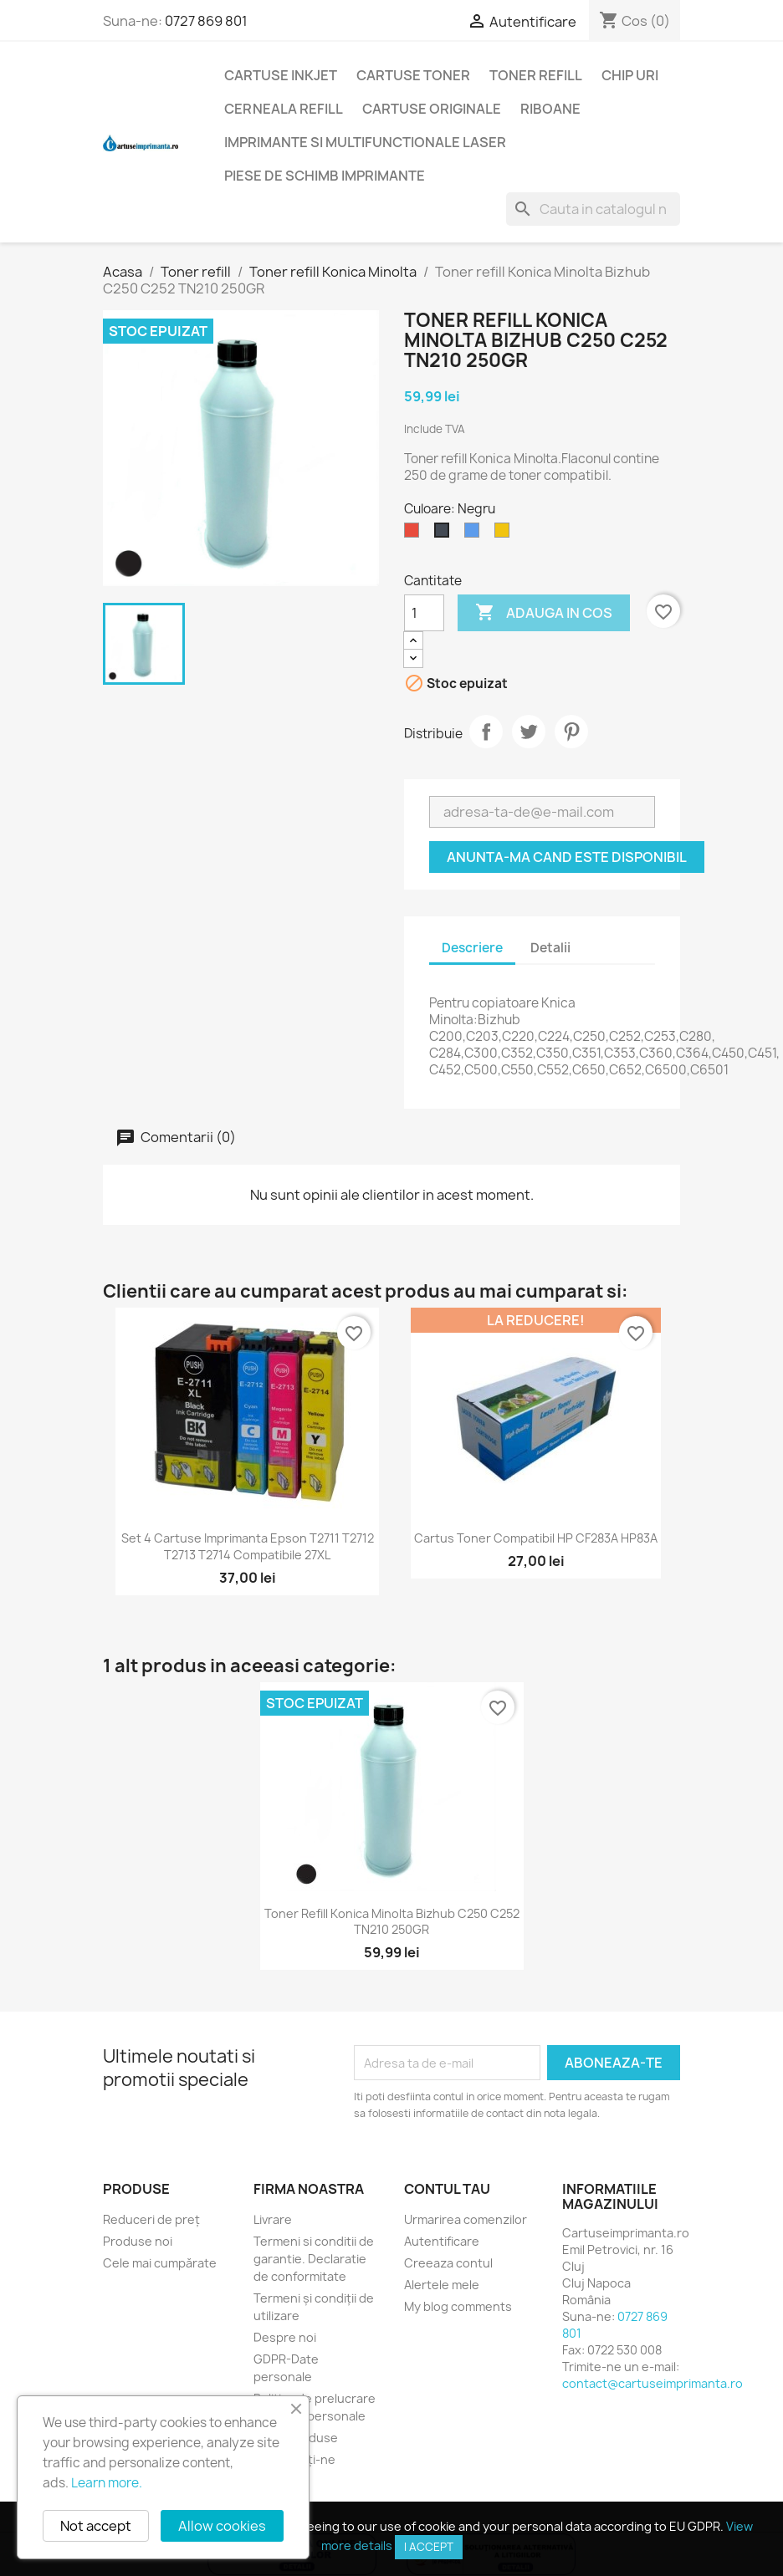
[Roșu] (415, 534)
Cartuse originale (431, 108)
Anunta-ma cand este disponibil (567, 857)
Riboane (550, 108)
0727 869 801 (206, 21)
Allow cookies (222, 2526)
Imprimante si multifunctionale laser (365, 142)
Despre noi (284, 2337)
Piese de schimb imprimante (324, 175)
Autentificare (441, 2241)
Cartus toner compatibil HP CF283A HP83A (536, 1538)
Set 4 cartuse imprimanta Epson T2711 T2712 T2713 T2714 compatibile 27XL (247, 1546)
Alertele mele (441, 2285)
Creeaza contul (448, 2263)
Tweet (528, 731)
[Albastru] (475, 534)
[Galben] (505, 534)
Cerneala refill (283, 108)
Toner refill (535, 75)
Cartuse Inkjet (280, 75)
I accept (428, 2546)
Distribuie (486, 731)
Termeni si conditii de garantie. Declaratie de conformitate (313, 2258)
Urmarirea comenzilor (465, 2219)
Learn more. (106, 2483)
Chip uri (629, 75)
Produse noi (137, 2241)
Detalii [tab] (550, 947)
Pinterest (571, 731)
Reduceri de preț (151, 2219)
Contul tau (447, 2189)
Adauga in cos (543, 613)
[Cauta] (593, 209)
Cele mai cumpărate (160, 2263)
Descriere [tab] (472, 947)
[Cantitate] (424, 612)
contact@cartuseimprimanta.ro (652, 2383)
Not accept (95, 2526)
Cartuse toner (413, 75)
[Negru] (445, 534)
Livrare (272, 2219)
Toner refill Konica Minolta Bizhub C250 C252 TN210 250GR (391, 1921)
